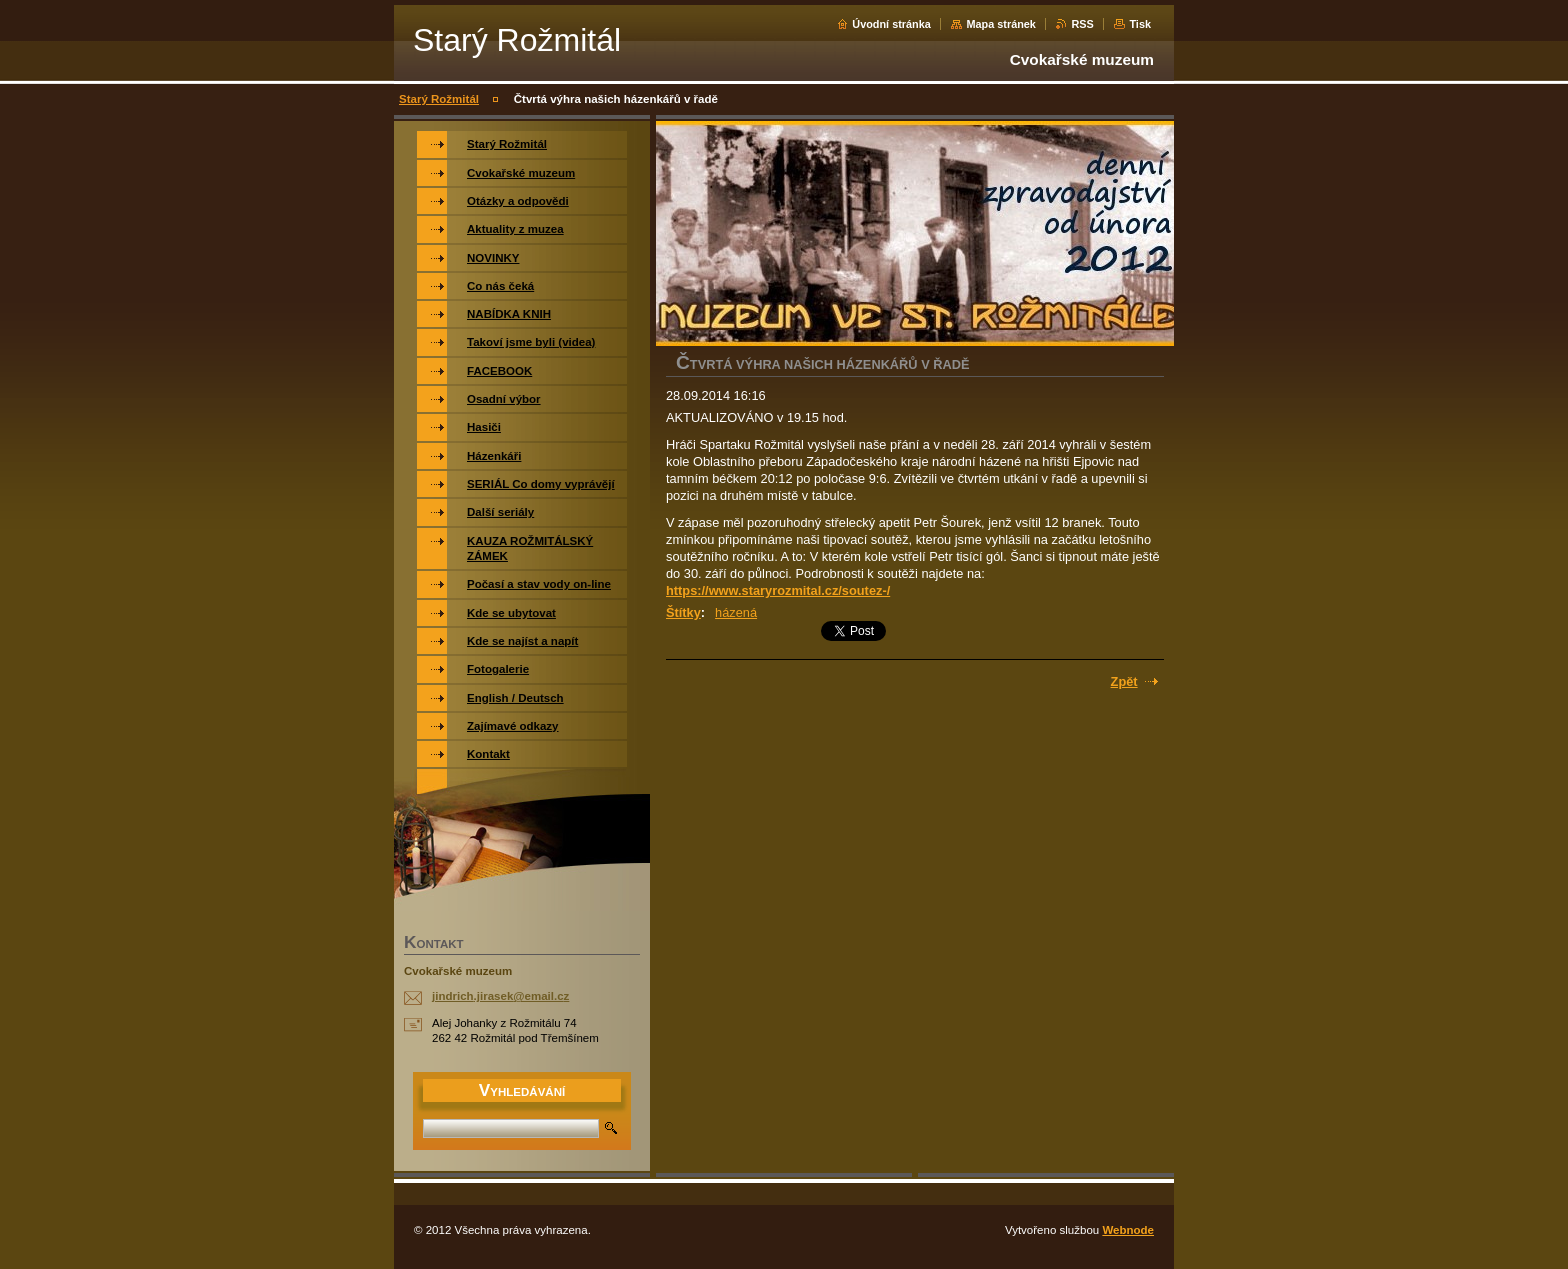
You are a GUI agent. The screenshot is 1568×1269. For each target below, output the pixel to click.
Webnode (1128, 1230)
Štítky (683, 612)
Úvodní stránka (891, 24)
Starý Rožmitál (439, 99)
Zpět (1124, 681)
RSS (1082, 24)
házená (736, 612)
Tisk (1140, 24)
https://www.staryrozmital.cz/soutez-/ (778, 590)
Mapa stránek (1001, 24)
